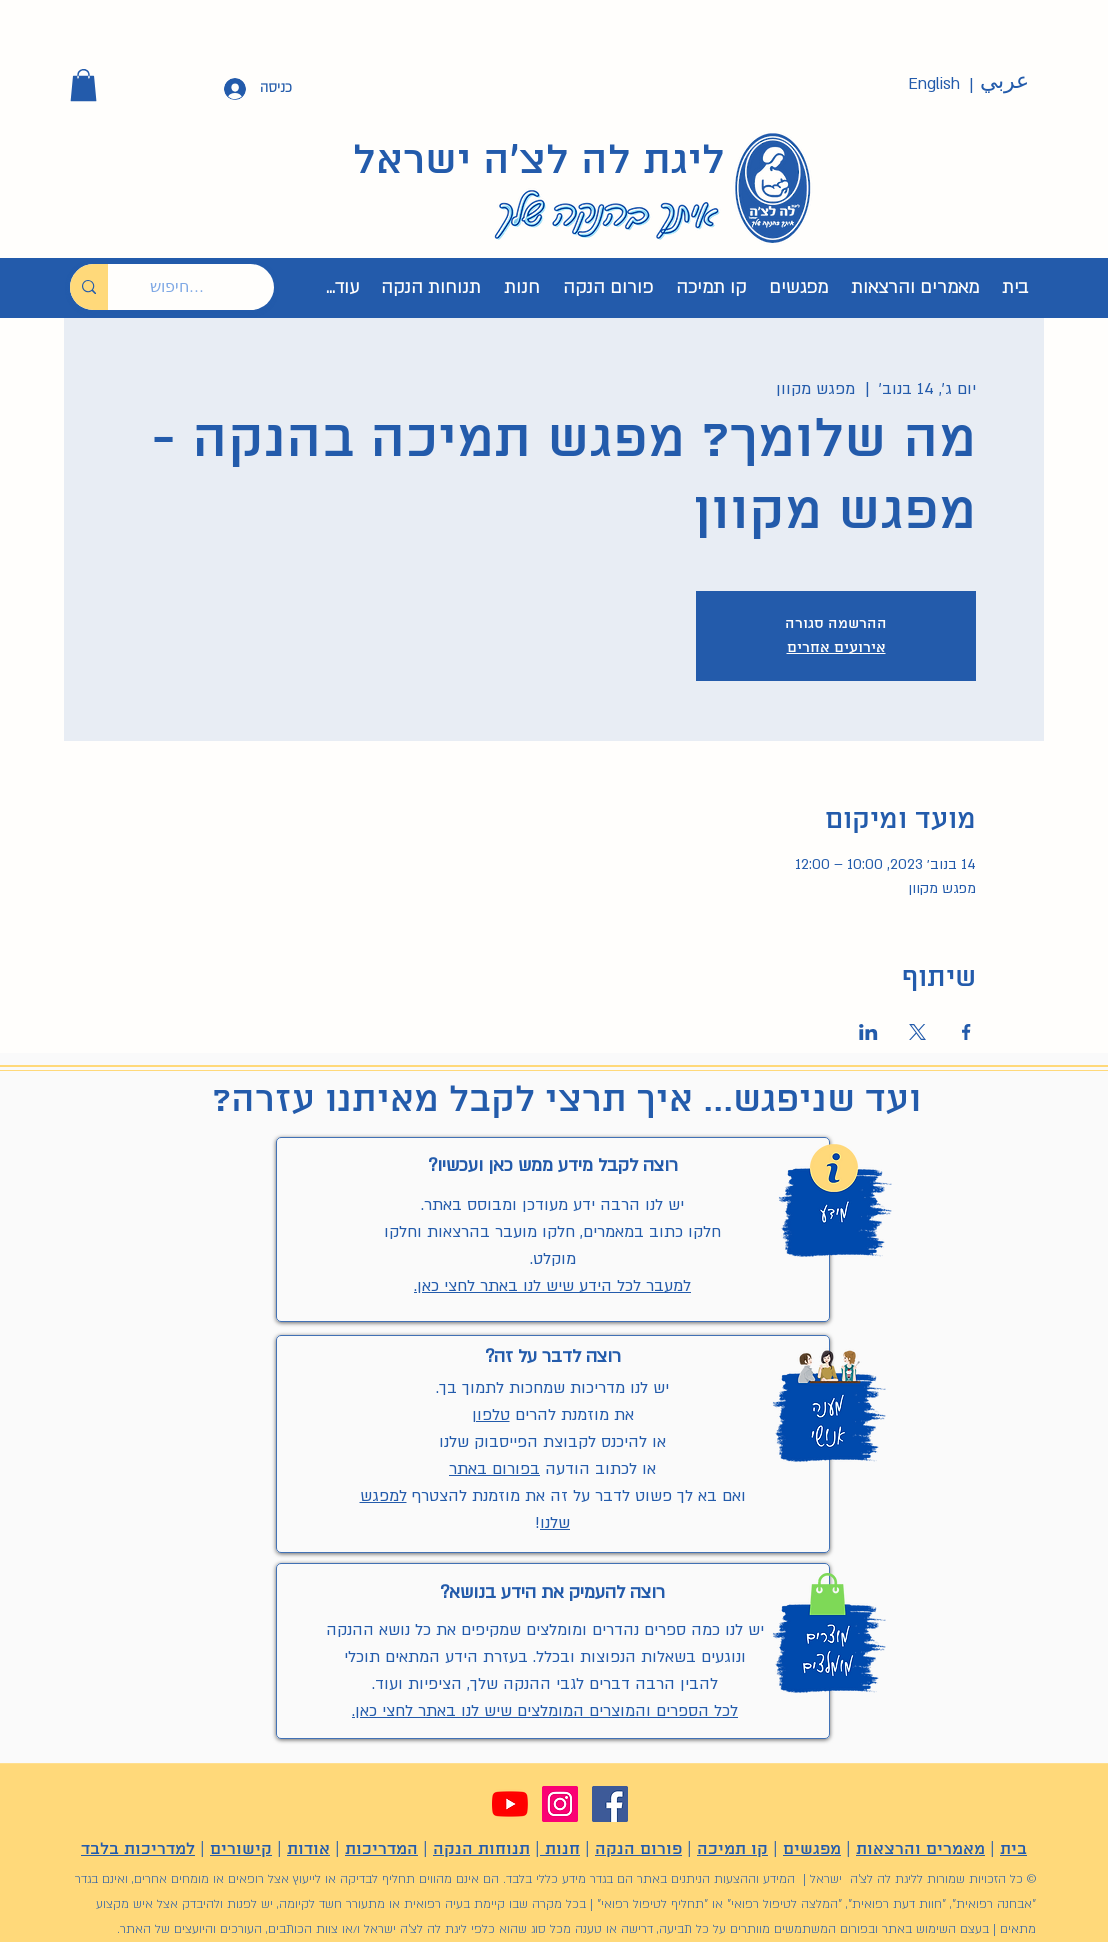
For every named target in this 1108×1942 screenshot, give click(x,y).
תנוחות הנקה (481, 1849)
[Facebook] (610, 1804)
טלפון (491, 1415)
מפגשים (812, 1849)
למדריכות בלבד (138, 1849)
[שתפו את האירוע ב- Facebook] (966, 1032)
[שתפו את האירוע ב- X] (917, 1032)
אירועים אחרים (836, 648)
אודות (308, 1849)
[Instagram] (560, 1804)
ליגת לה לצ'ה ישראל (539, 162)
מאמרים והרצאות (920, 1849)
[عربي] (1004, 82)
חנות (560, 1849)
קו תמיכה (732, 1849)
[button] (83, 85)
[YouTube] (510, 1804)
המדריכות (381, 1849)
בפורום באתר (494, 1469)
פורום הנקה (638, 1849)
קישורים (241, 1849)
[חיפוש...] (206, 287)
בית (1013, 1849)
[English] (934, 84)
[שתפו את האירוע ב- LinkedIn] (868, 1032)
